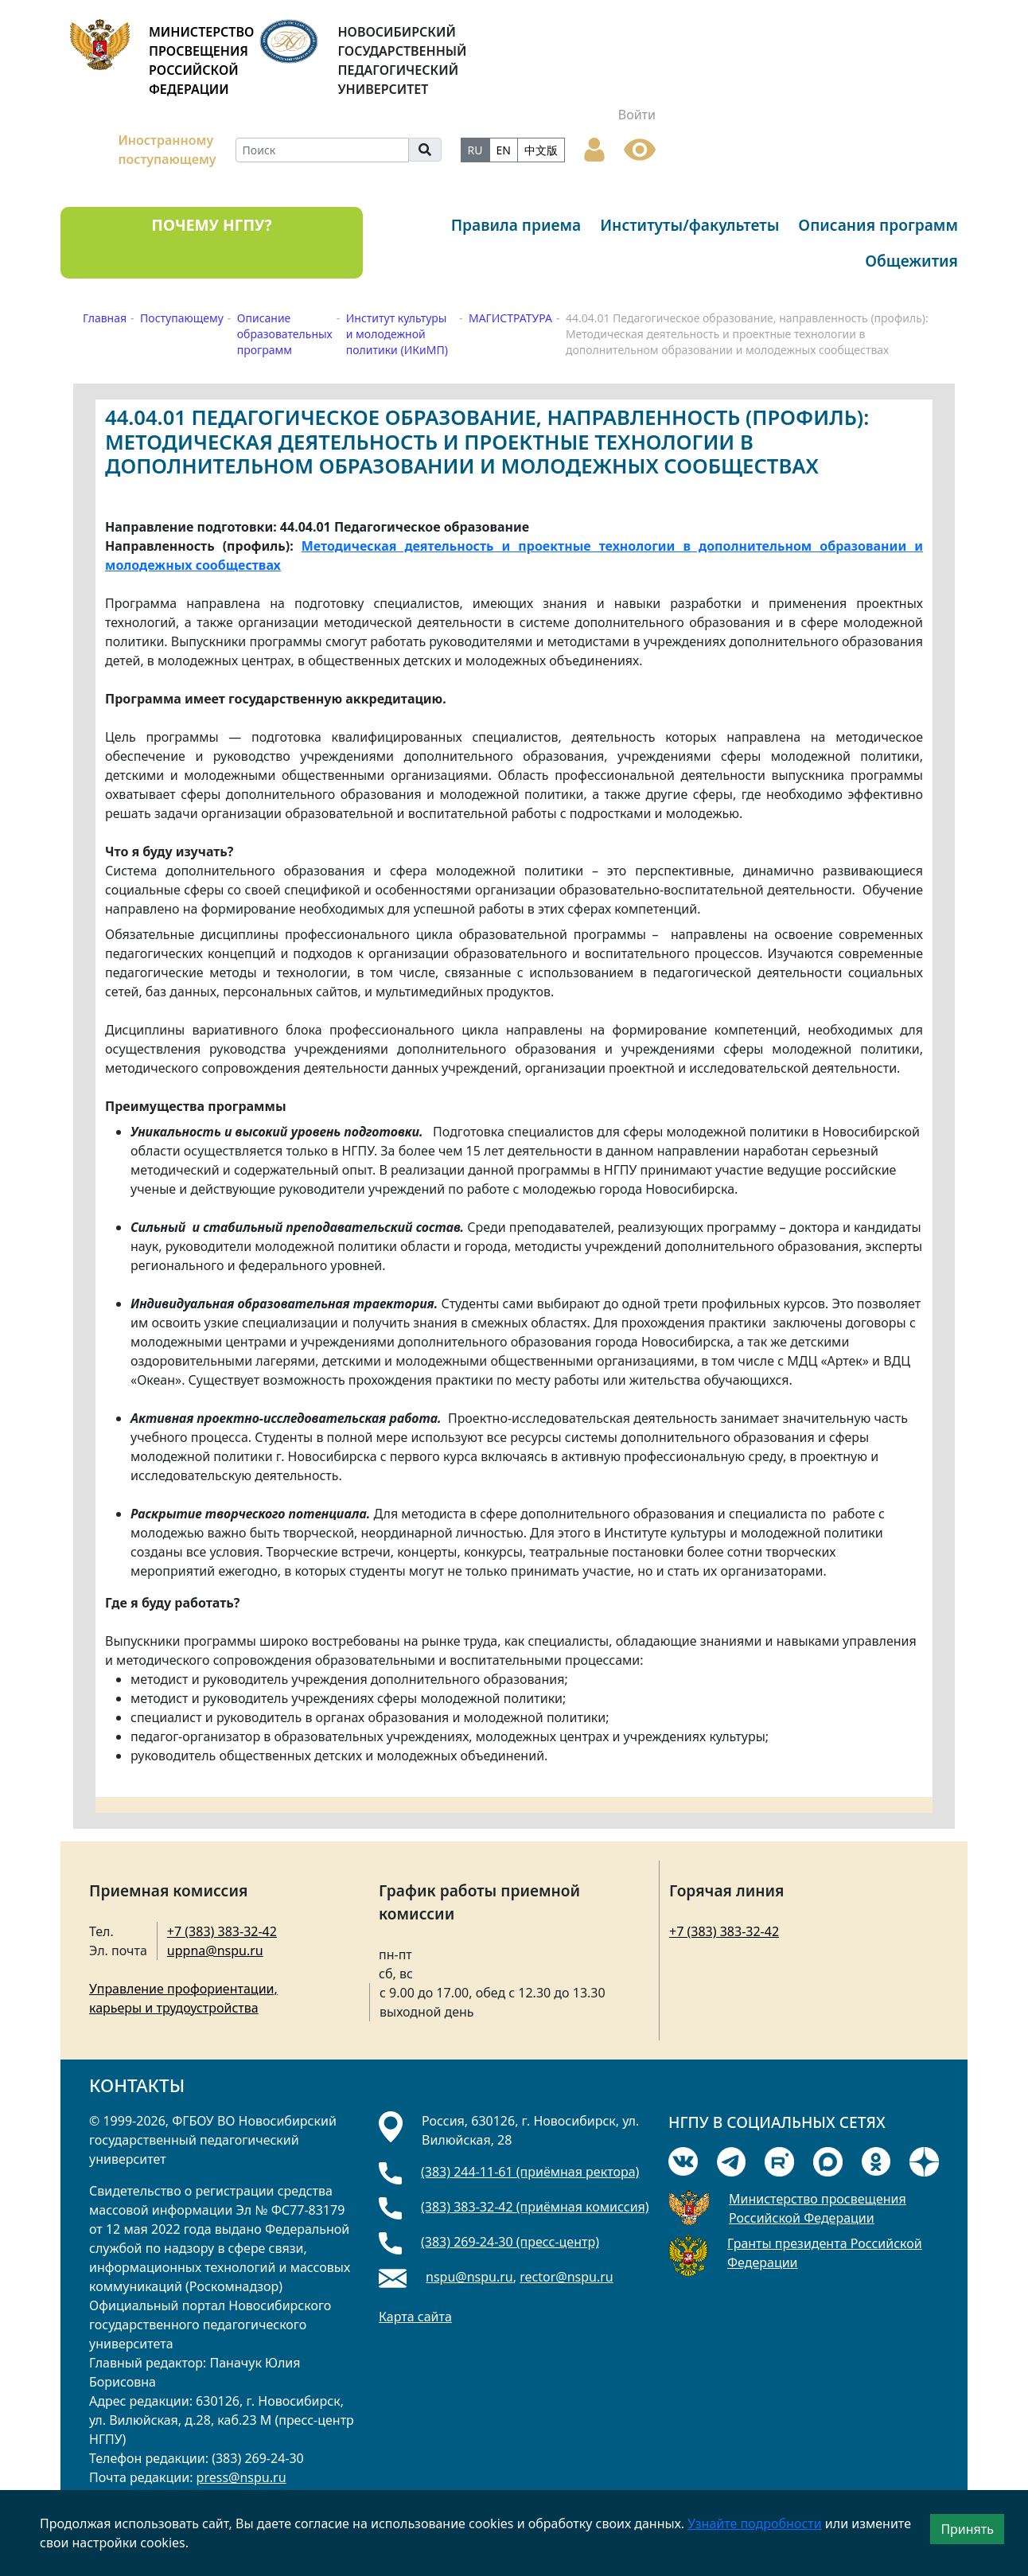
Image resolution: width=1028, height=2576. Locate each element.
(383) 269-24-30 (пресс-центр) (510, 2242)
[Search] (322, 150)
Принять (967, 2529)
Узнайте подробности (754, 2523)
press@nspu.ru (241, 2477)
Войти (637, 114)
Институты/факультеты (689, 225)
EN (503, 150)
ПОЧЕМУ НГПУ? (211, 225)
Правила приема (516, 225)
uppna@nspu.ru (215, 1950)
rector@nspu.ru (566, 2277)
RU (475, 150)
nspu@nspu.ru (469, 2277)
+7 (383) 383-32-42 (222, 1931)
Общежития (911, 260)
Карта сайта (415, 2316)
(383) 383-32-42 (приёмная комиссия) (535, 2207)
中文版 (541, 150)
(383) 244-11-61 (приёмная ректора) (530, 2171)
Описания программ (878, 225)
